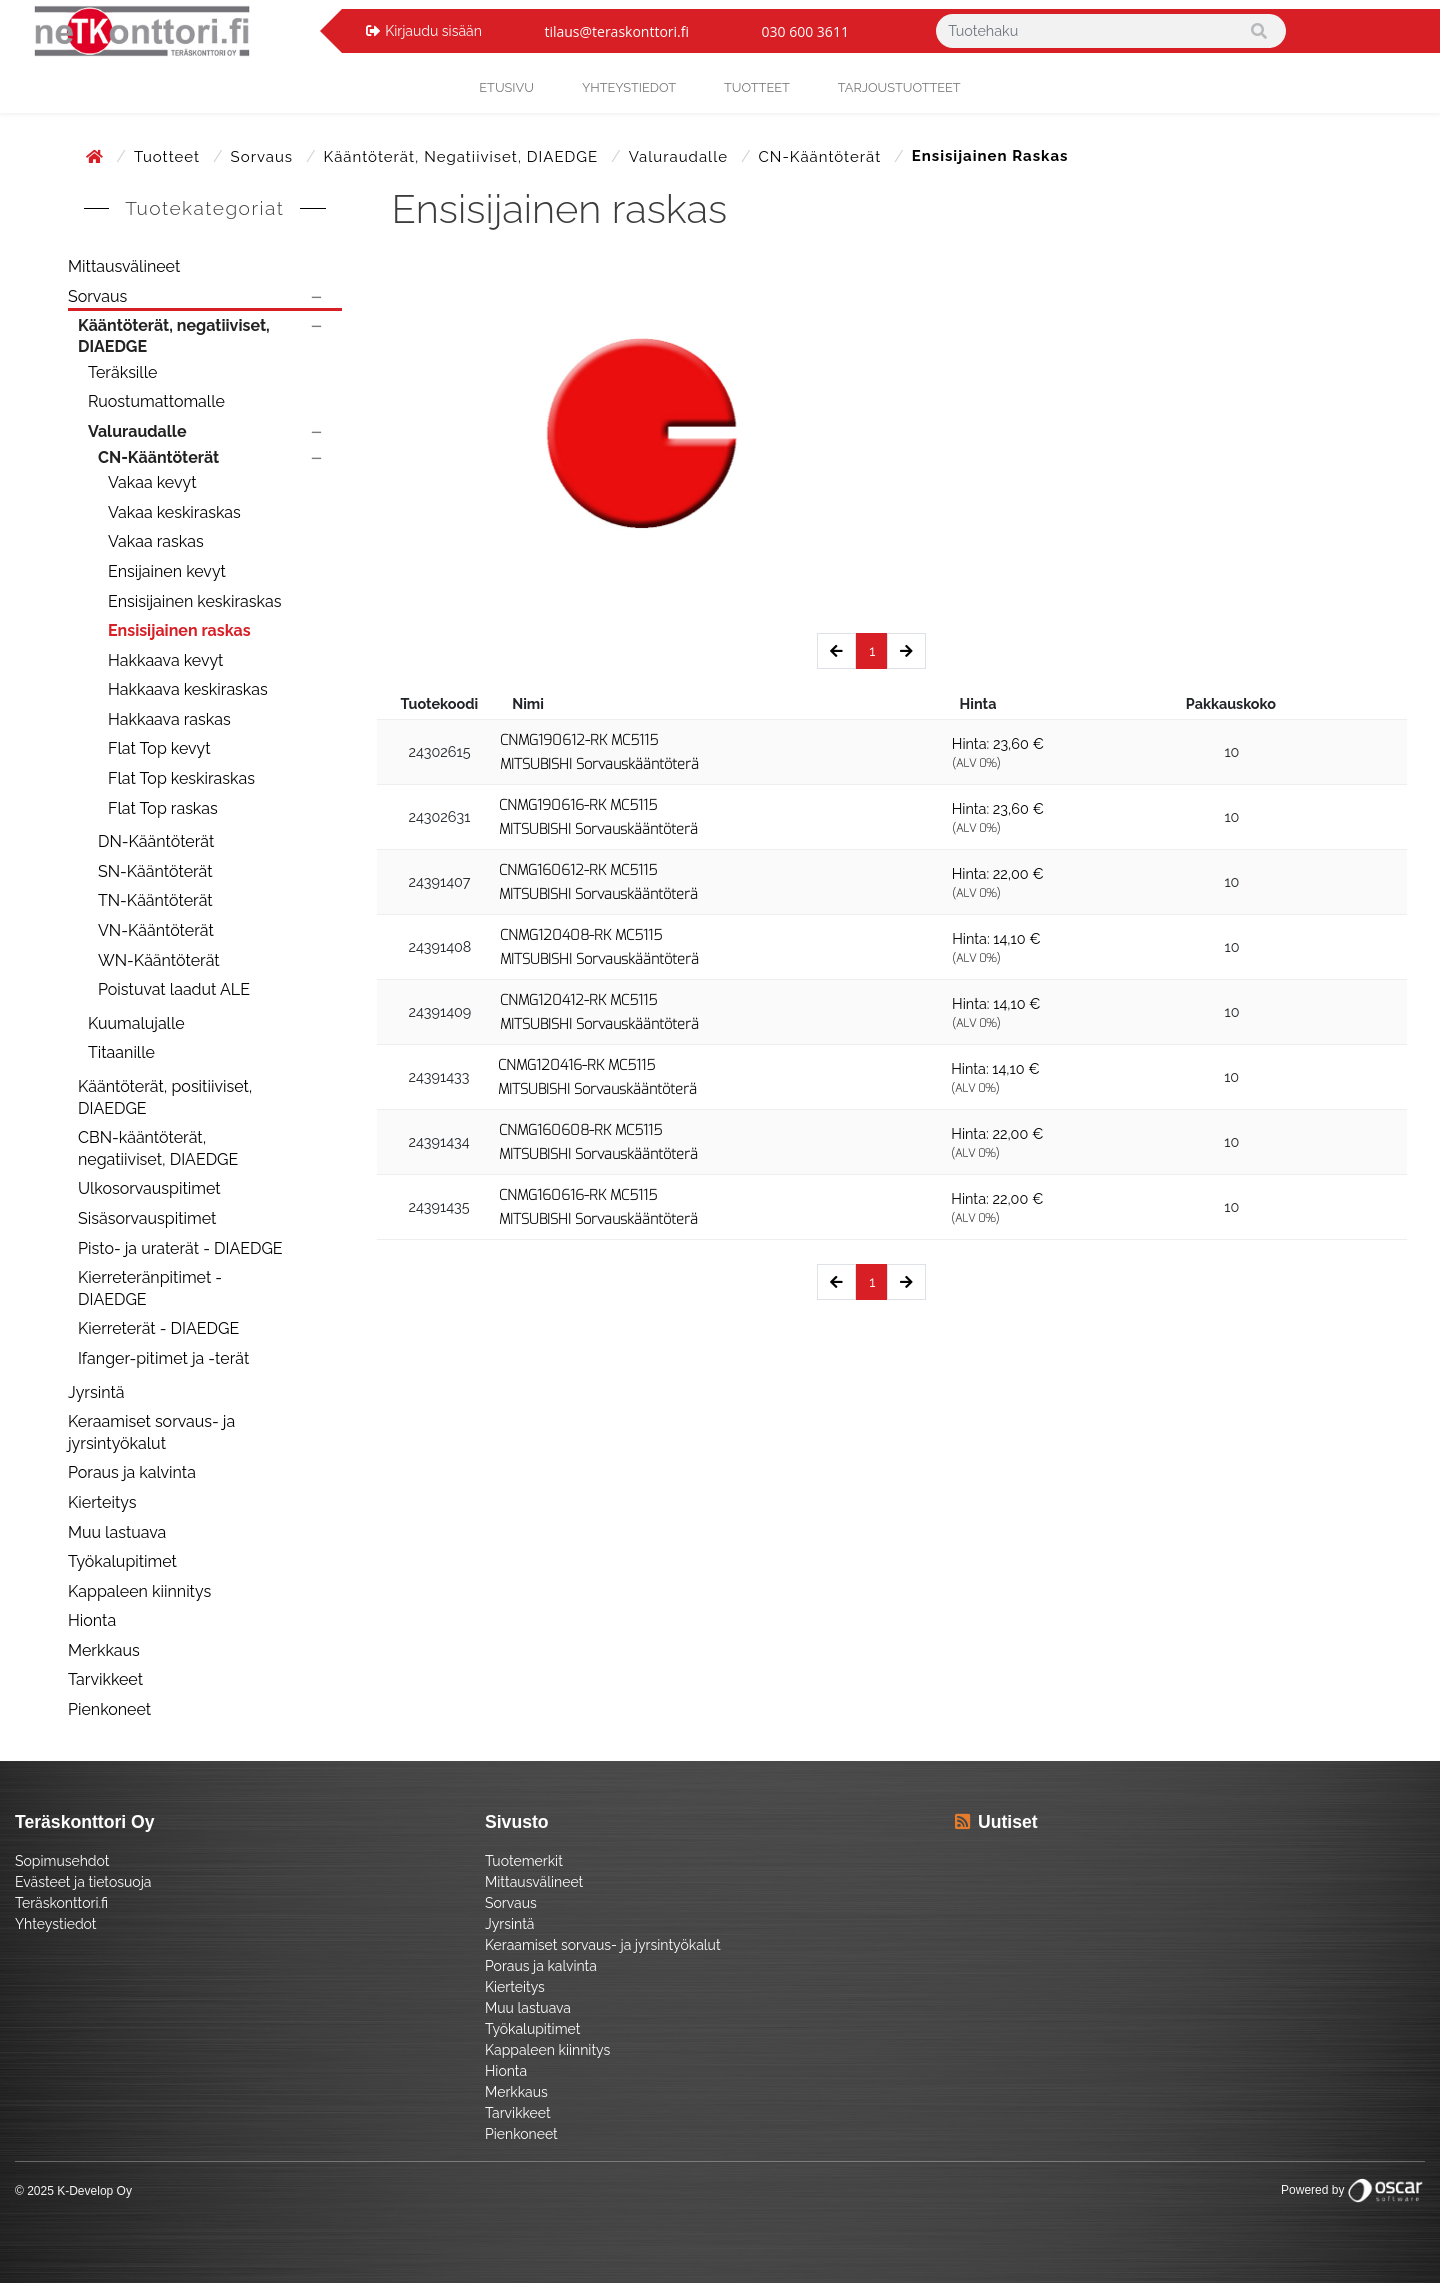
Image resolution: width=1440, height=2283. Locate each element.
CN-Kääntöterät (822, 157)
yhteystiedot (629, 87)
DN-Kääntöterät (156, 841)
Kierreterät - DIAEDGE (158, 1328)
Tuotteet (757, 87)
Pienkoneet (109, 1709)
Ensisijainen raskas (179, 630)
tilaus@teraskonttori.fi (616, 31)
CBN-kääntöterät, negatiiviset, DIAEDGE (158, 1148)
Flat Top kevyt (159, 748)
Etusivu (506, 87)
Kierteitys (102, 1502)
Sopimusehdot (62, 1861)
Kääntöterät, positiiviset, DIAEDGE (165, 1097)
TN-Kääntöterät (155, 900)
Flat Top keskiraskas (181, 778)
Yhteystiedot (56, 1924)
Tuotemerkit (524, 1861)
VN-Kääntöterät (156, 930)
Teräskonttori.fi (61, 1903)
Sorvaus (264, 157)
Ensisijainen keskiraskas (194, 601)
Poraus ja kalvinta (132, 1472)
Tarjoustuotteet (899, 87)
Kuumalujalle (136, 1023)
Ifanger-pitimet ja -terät (163, 1358)
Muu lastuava (117, 1532)
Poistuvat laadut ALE (174, 989)
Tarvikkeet (105, 1679)
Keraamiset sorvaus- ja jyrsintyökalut (151, 1432)
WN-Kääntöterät (159, 960)
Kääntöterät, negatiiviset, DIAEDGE (463, 157)
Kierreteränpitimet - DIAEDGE (150, 1288)
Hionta (92, 1620)
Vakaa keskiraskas (174, 512)
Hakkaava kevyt (165, 660)
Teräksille (122, 372)
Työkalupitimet (122, 1561)
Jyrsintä (96, 1392)
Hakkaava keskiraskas (188, 689)
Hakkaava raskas (169, 719)
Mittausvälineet (124, 266)
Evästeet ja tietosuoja (83, 1882)
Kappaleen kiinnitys (139, 1591)
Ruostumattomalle (156, 401)
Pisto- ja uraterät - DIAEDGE (180, 1248)
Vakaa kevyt (152, 482)
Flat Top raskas (163, 808)
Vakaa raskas (156, 541)
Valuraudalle (681, 157)
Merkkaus (104, 1650)
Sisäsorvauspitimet (147, 1218)
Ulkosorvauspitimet (149, 1188)
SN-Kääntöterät (155, 871)
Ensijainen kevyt (167, 571)
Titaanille (121, 1052)
